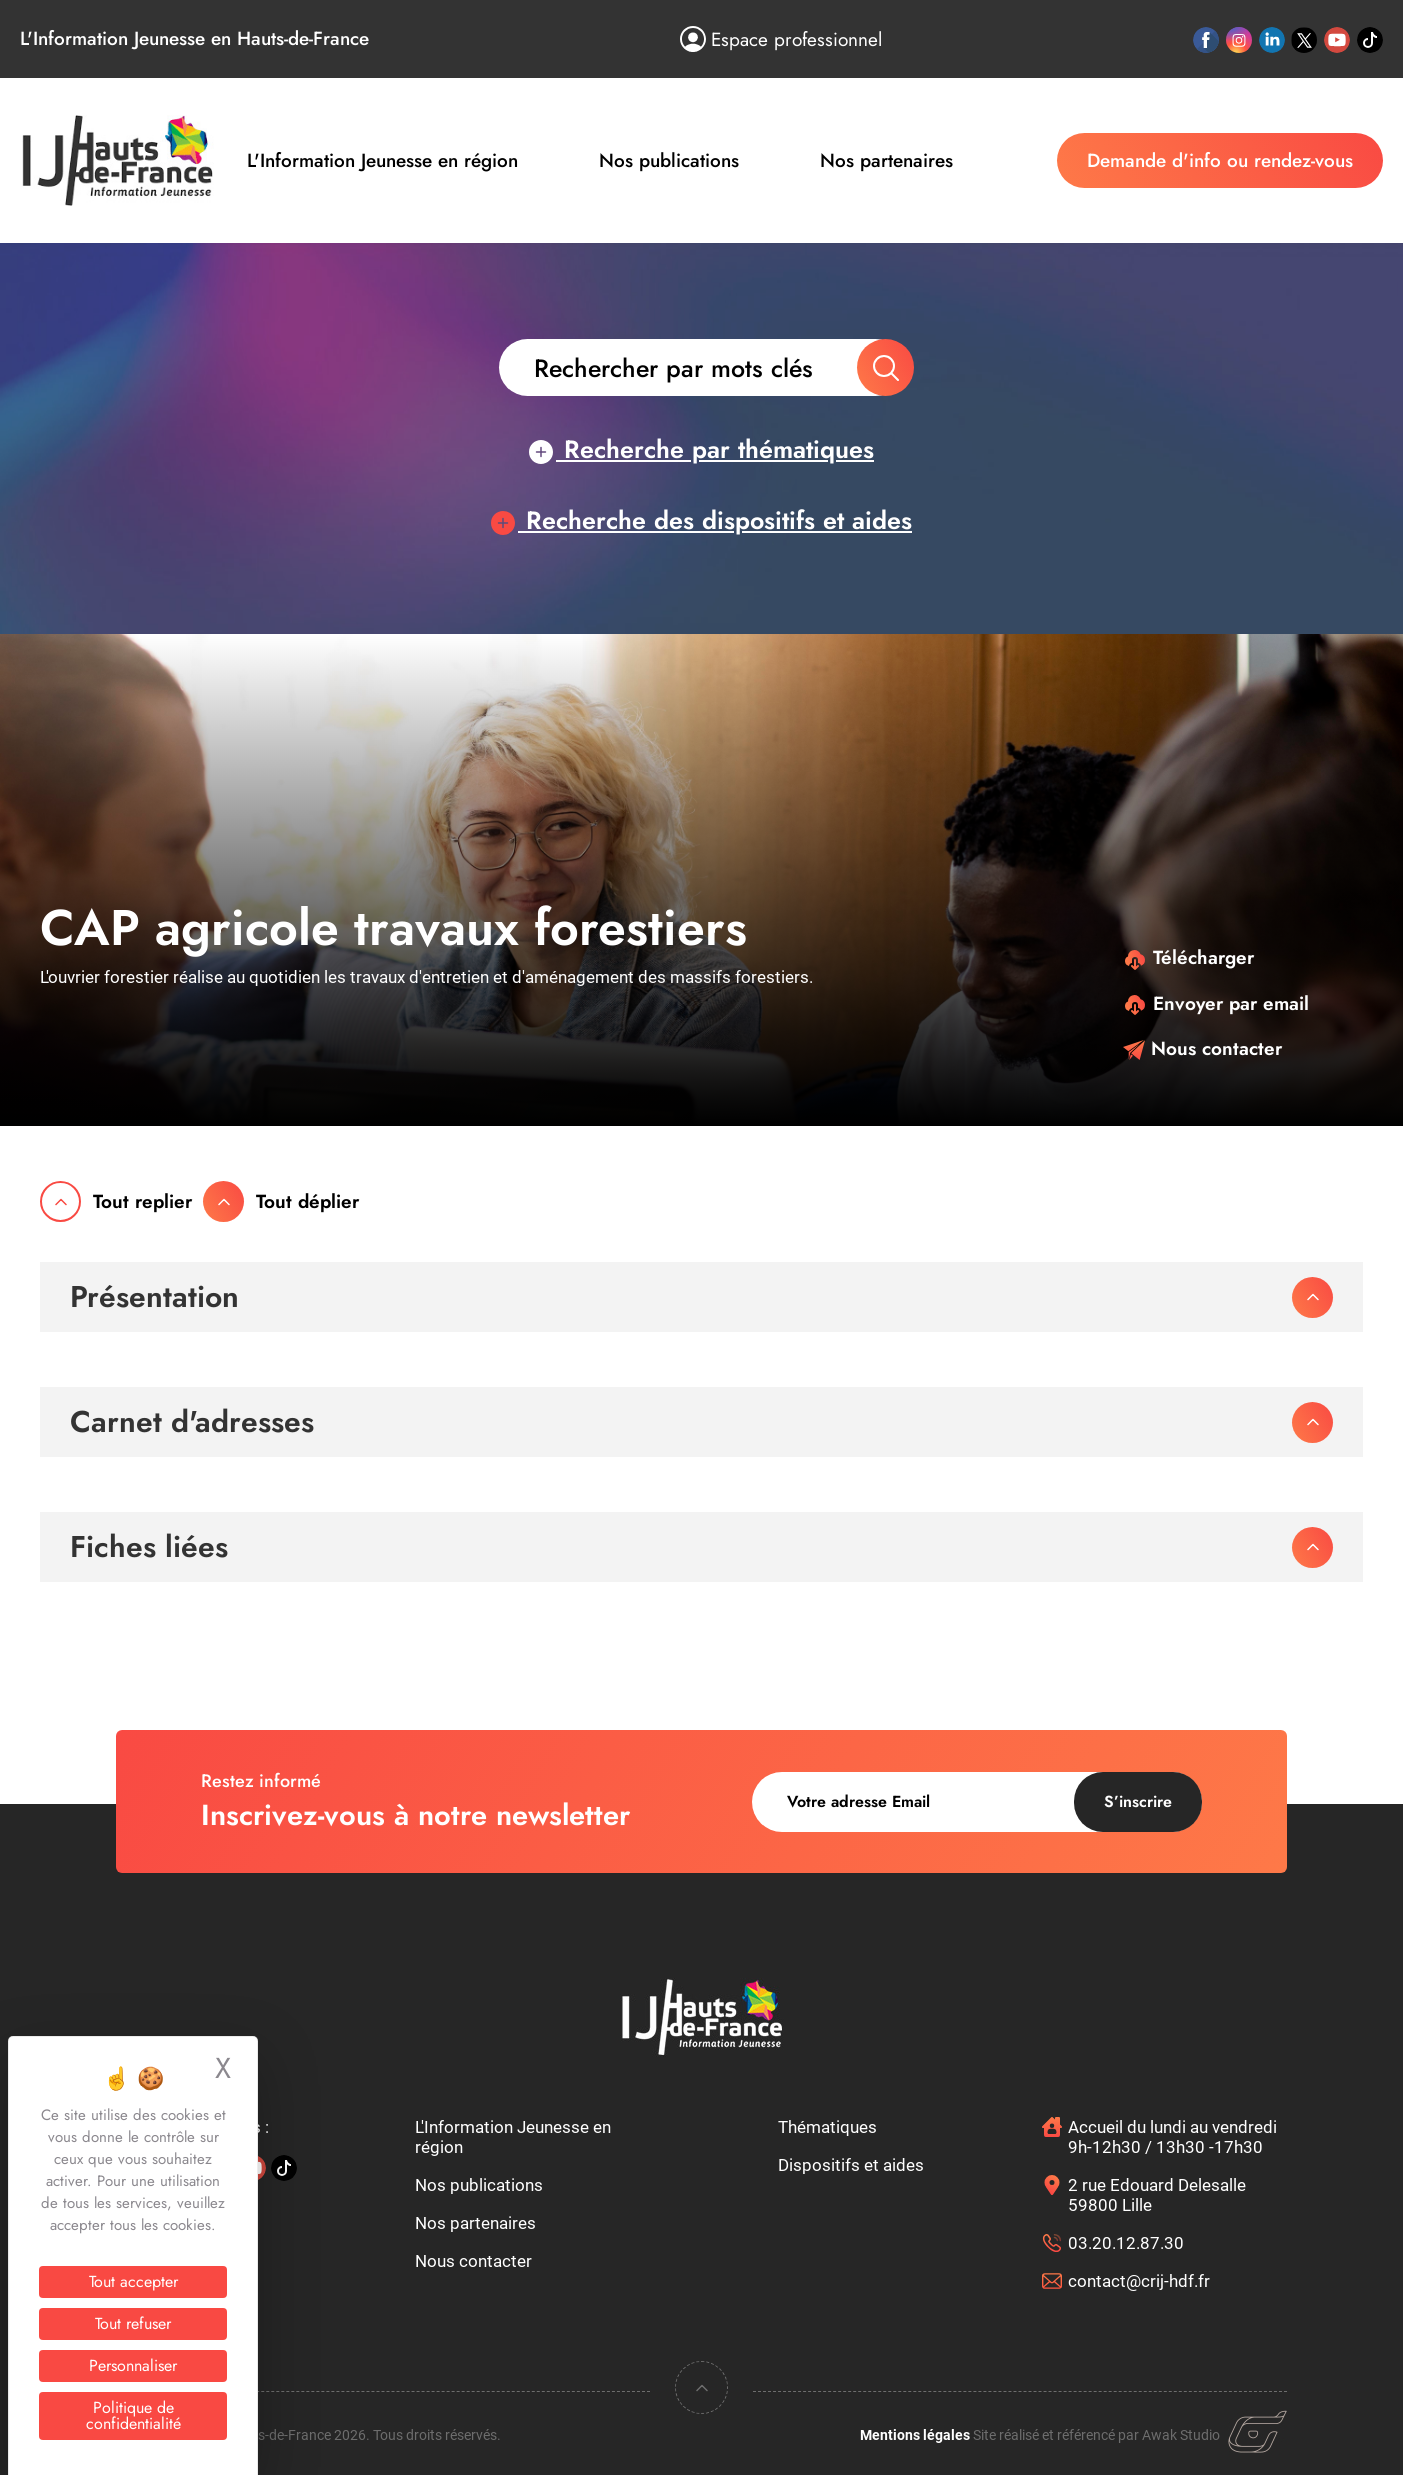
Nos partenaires (886, 160)
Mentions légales (915, 2435)
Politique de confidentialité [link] (133, 2415)
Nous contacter (1202, 1048)
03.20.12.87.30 (1126, 2243)
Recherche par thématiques (701, 449)
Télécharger (1188, 957)
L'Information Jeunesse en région (382, 160)
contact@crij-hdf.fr (1139, 2281)
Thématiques (827, 2127)
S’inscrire (1138, 1801)
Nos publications (669, 160)
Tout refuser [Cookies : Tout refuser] (133, 2323)
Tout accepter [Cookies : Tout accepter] (133, 2281)
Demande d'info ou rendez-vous (1220, 160)
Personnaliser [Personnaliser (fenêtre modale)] (133, 2365)
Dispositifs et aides (851, 2165)
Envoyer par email (1216, 1003)
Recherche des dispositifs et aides (701, 520)
